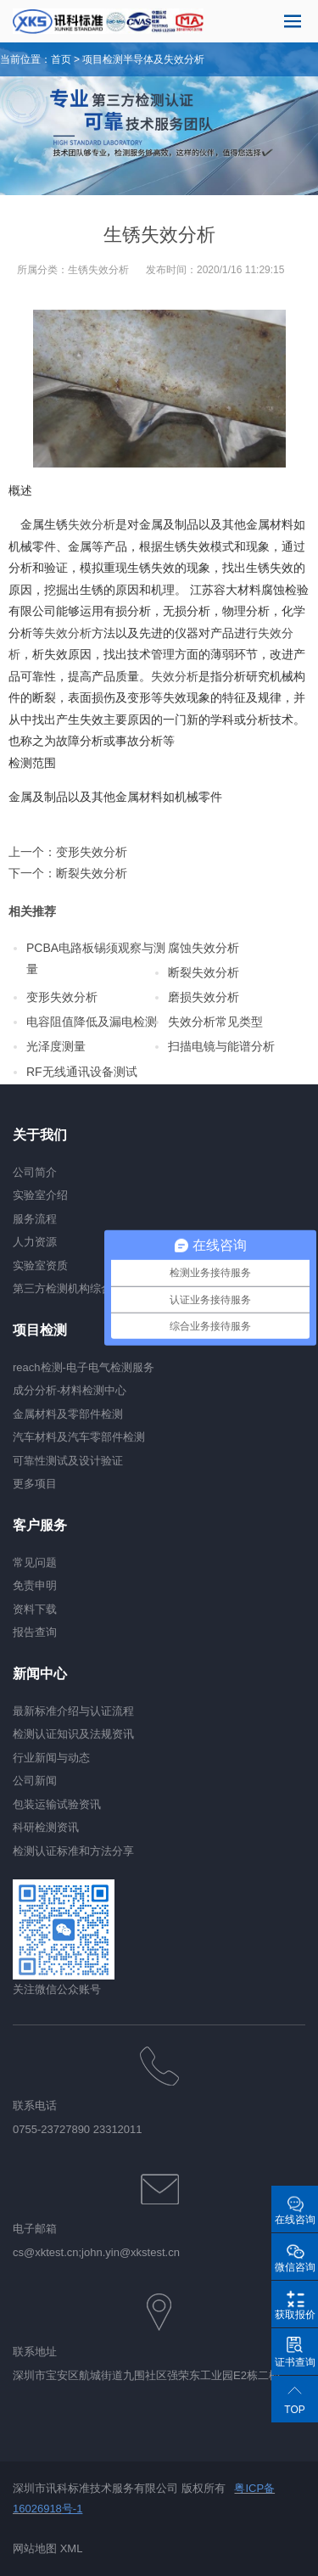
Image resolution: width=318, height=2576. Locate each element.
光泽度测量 (56, 1046)
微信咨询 (295, 2267)
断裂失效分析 (91, 873)
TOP (294, 2410)
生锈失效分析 (98, 270)
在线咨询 (295, 2220)
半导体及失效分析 (163, 59)
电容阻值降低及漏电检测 (91, 1021)
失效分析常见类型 (215, 1021)
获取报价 (295, 2315)
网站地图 (35, 2548)
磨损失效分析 (203, 997)
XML (71, 2548)
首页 (61, 59)
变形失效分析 (91, 852)
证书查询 (295, 2362)
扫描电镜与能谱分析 (221, 1046)
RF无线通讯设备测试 (81, 1071)
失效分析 (91, 524)
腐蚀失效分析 (203, 948)
